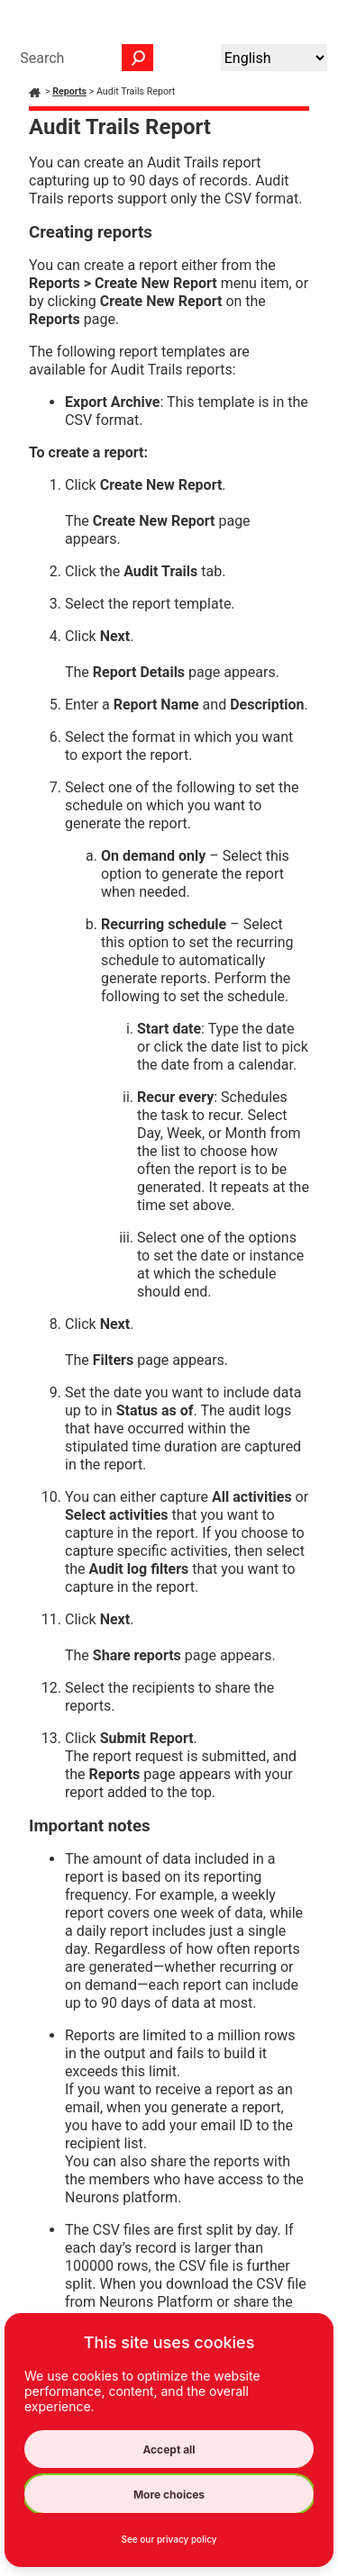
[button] (138, 57)
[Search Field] (82, 57)
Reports (69, 91)
